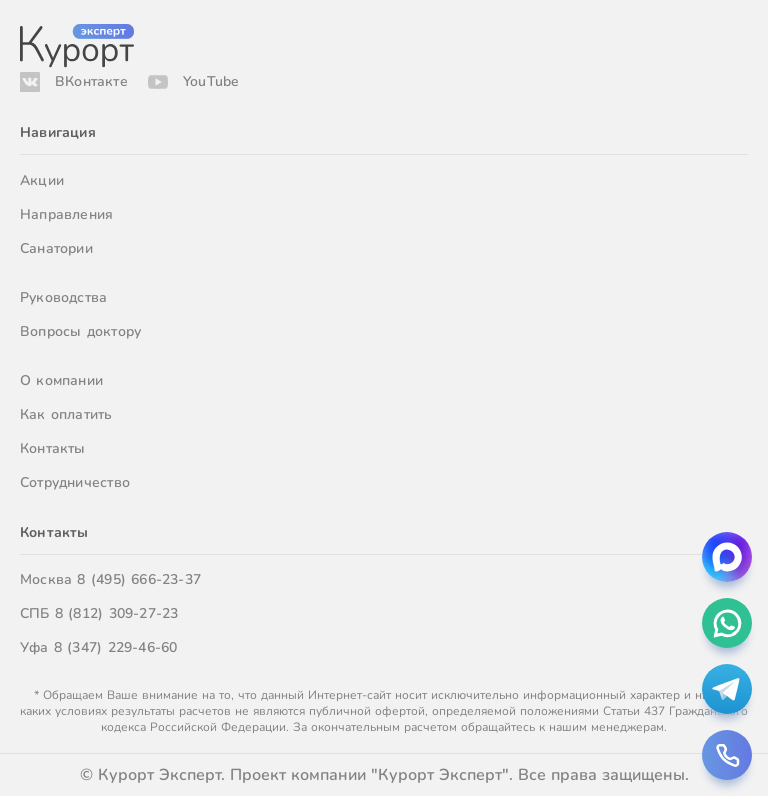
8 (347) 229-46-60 (116, 647)
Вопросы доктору (80, 331)
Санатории (56, 248)
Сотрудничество (75, 482)
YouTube (211, 81)
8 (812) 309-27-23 (117, 613)
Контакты (53, 448)
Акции (42, 180)
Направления (66, 214)
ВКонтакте (91, 81)
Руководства (63, 297)
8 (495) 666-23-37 (139, 579)
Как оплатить (66, 414)
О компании (61, 380)
